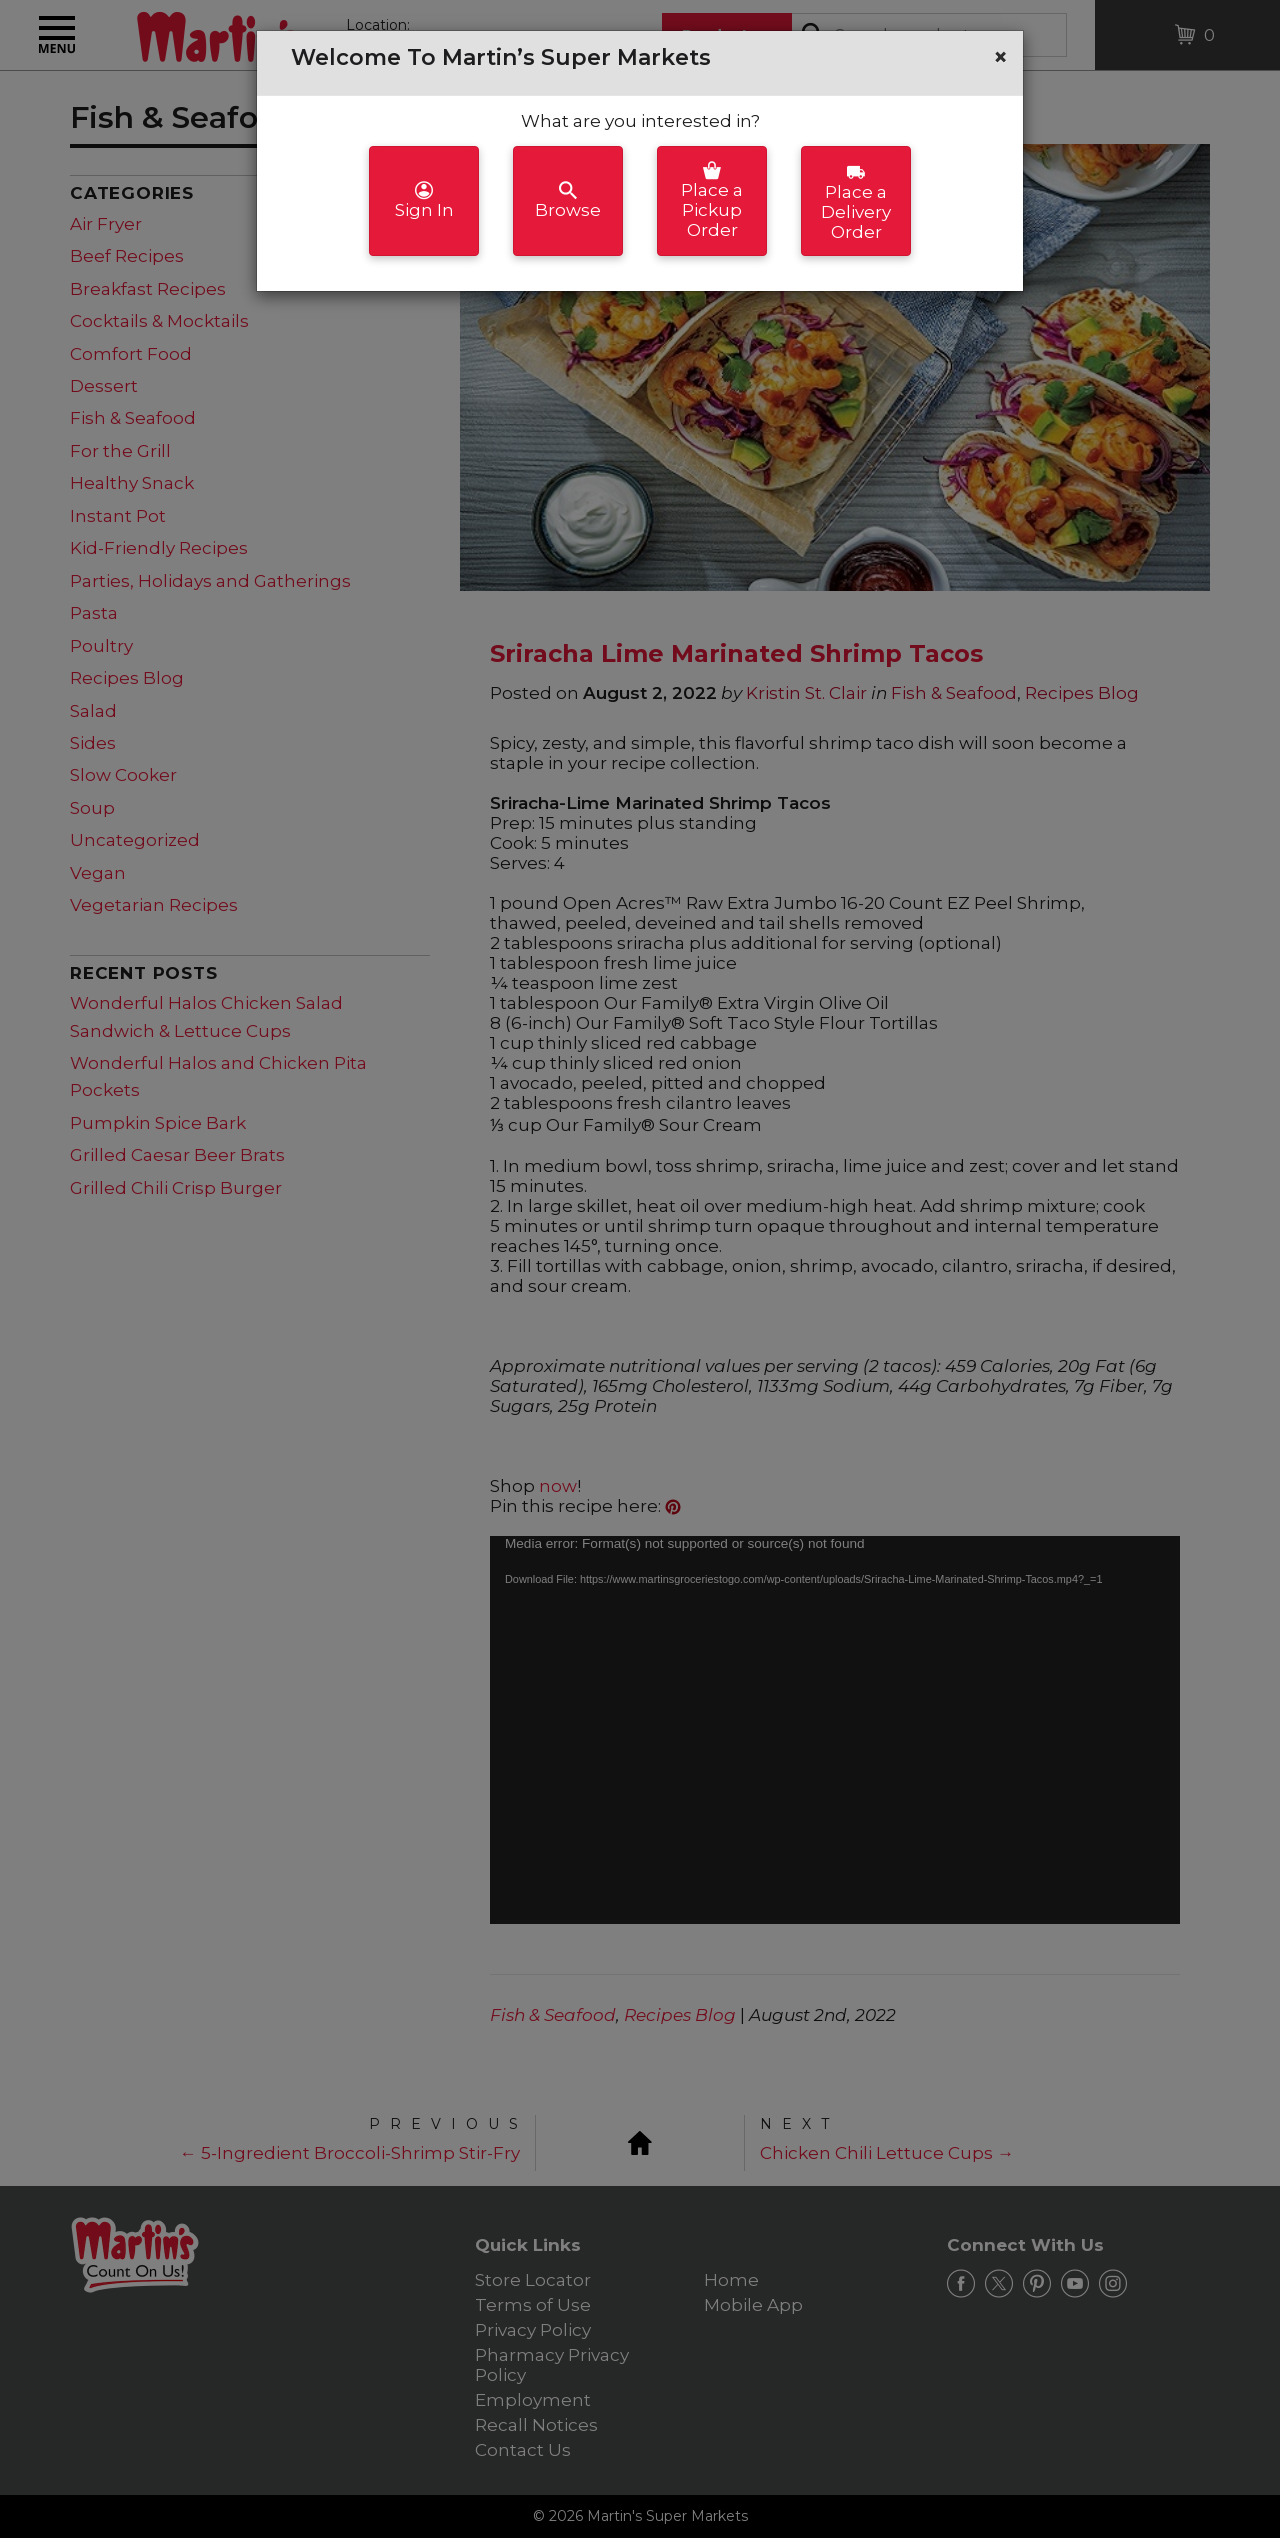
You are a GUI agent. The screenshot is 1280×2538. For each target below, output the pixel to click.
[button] (1000, 57)
